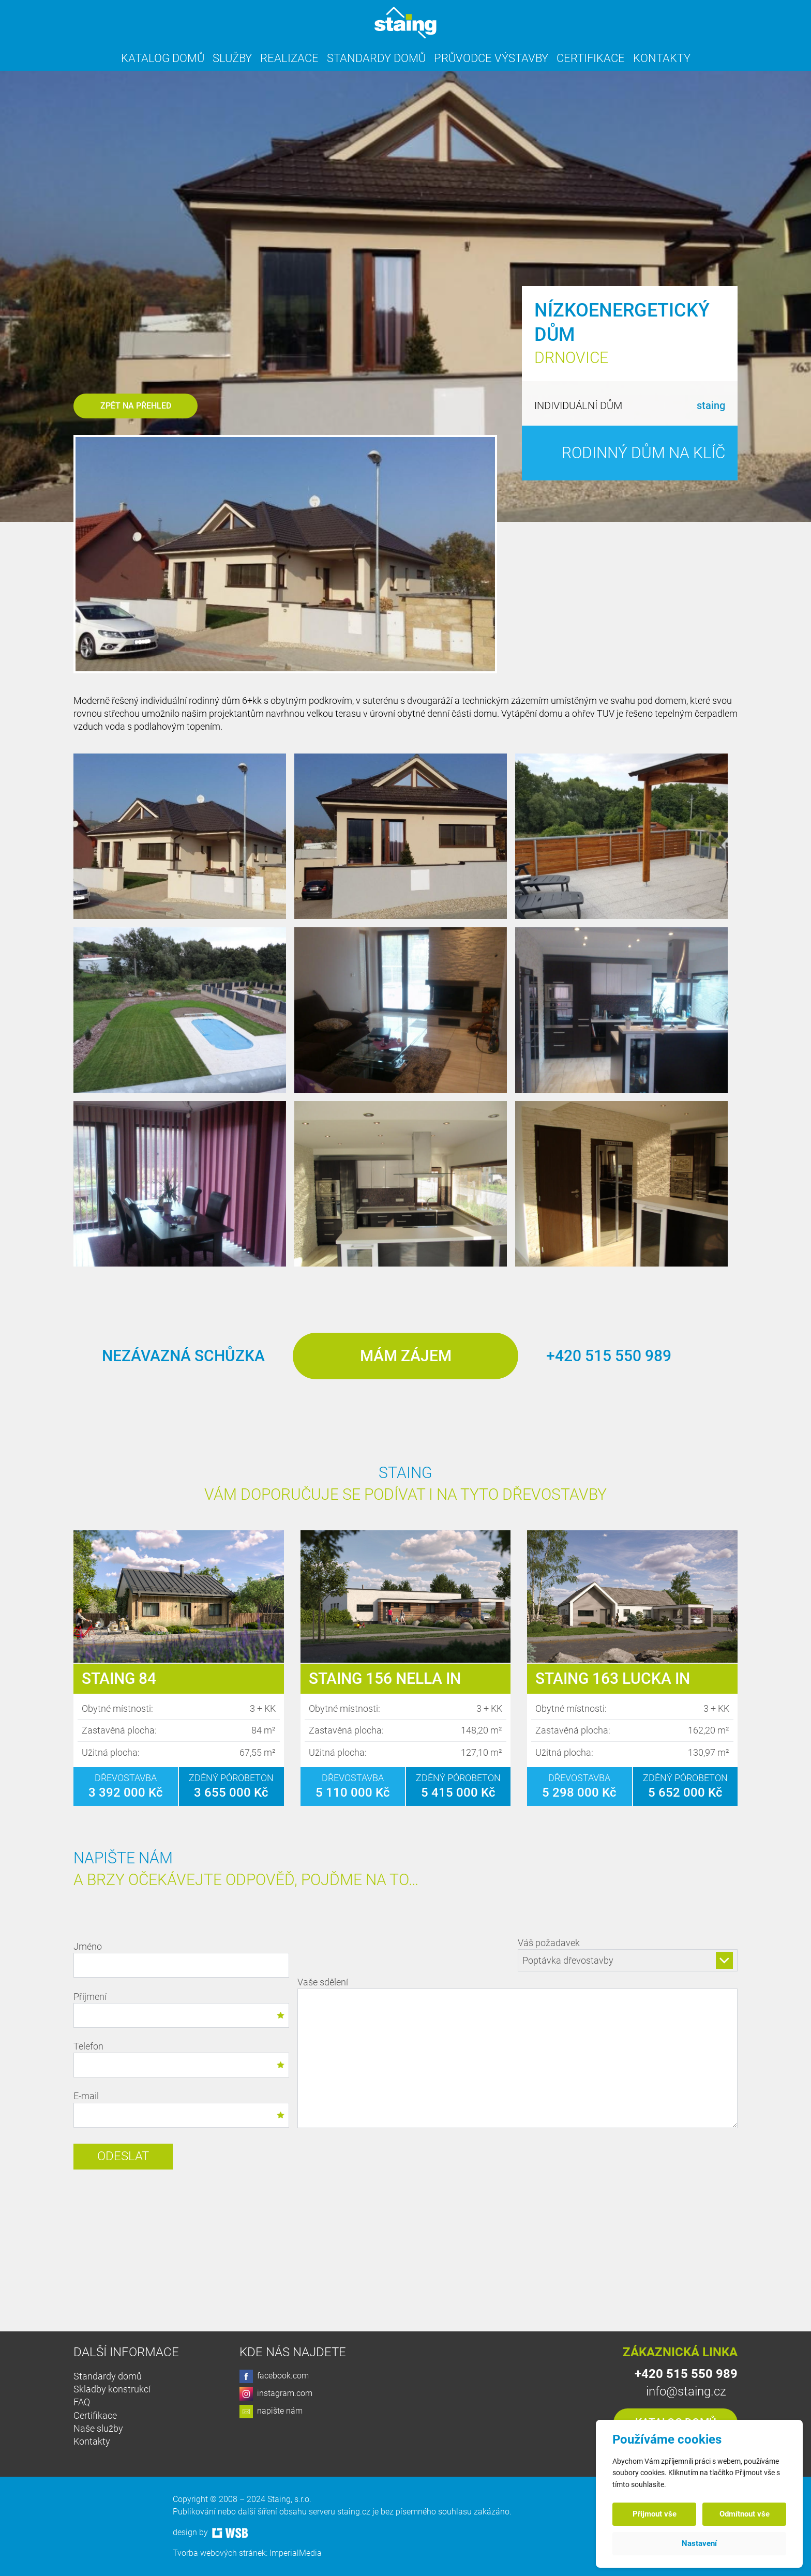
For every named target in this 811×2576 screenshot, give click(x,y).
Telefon (181, 2059)
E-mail (181, 2108)
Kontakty (661, 58)
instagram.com (275, 2394)
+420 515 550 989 (608, 1356)
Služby (232, 58)
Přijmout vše (655, 2514)
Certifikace (591, 58)
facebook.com (274, 2376)
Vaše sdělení (517, 2054)
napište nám (271, 2411)
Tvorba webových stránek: (221, 2553)
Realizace (289, 58)
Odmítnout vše (744, 2514)
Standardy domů (376, 58)
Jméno (181, 1959)
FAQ (81, 2402)
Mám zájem (406, 1356)
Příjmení (181, 2009)
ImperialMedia (295, 2553)
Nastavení (699, 2543)
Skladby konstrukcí (112, 2389)
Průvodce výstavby (491, 58)
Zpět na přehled (135, 406)
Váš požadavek (628, 1954)
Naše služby (98, 2428)
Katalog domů (162, 58)
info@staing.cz (686, 2391)
